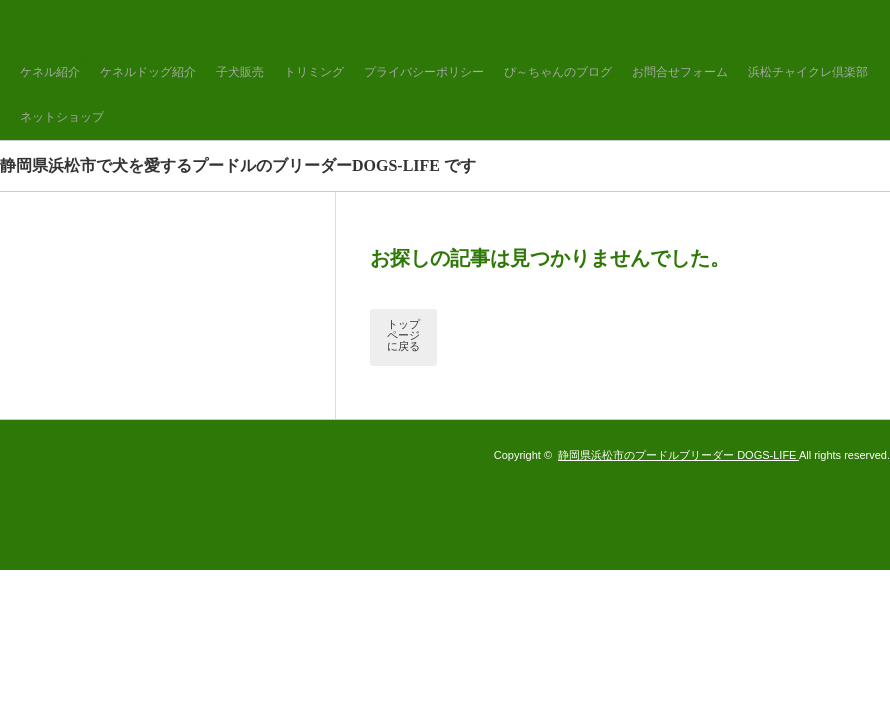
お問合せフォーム (680, 72)
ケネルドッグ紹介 (148, 72)
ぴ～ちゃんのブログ (558, 72)
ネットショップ (62, 117)
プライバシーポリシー (424, 72)
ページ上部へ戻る (848, 678)
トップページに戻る (403, 335)
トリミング (314, 72)
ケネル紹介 (50, 72)
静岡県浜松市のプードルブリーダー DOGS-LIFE (678, 455)
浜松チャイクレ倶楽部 (808, 72)
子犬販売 (240, 72)
